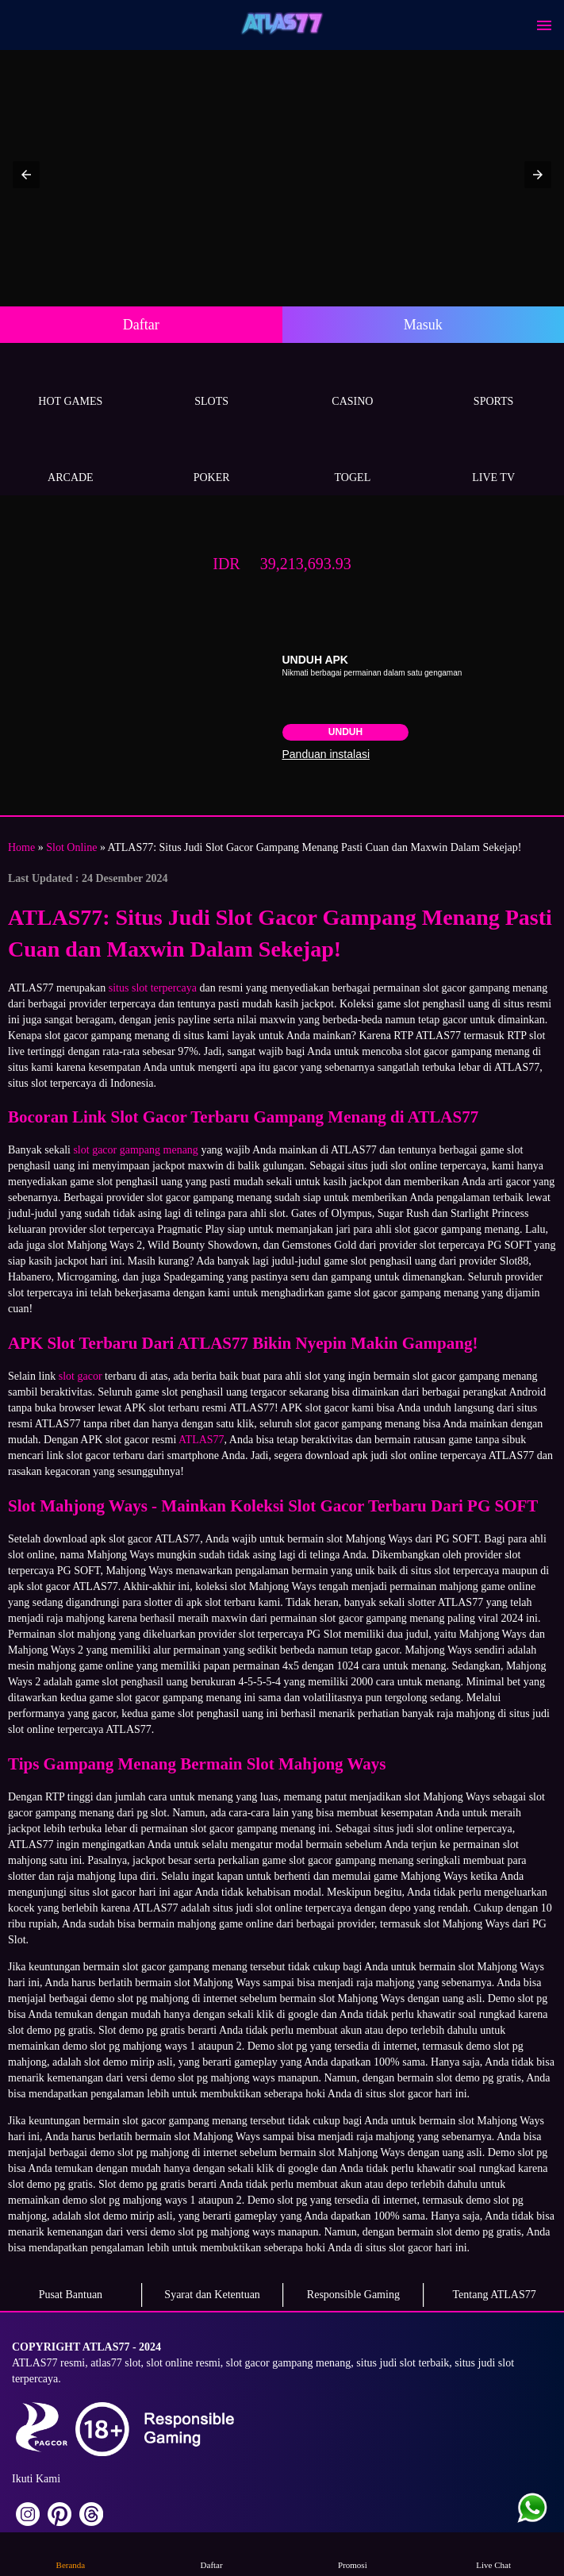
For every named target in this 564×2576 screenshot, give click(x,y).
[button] (26, 174)
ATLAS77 (201, 1440)
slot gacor (80, 1376)
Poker (212, 459)
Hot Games (71, 383)
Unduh (345, 731)
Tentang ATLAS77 (494, 2295)
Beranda (70, 2553)
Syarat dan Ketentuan (212, 2295)
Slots (212, 383)
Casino (353, 383)
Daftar (141, 325)
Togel (353, 459)
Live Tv (493, 459)
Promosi (352, 2553)
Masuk (423, 325)
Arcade (71, 459)
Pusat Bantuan (71, 2295)
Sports (493, 383)
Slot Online (71, 847)
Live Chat (493, 2553)
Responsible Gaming (353, 2295)
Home (21, 847)
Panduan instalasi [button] (326, 754)
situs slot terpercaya (153, 988)
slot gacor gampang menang (135, 1150)
